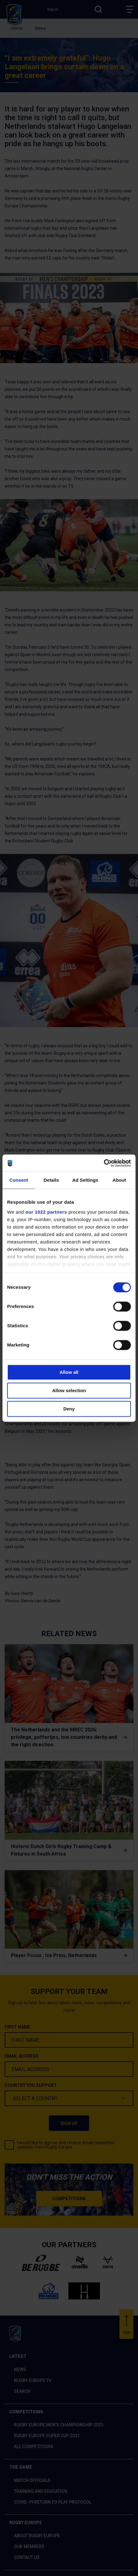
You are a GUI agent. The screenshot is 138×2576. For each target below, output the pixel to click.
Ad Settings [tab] (85, 1180)
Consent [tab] (18, 1180)
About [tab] (119, 1180)
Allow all (69, 1372)
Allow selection (69, 1390)
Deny (69, 1408)
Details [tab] (51, 1180)
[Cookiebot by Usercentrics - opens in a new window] (104, 1163)
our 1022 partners (46, 1212)
